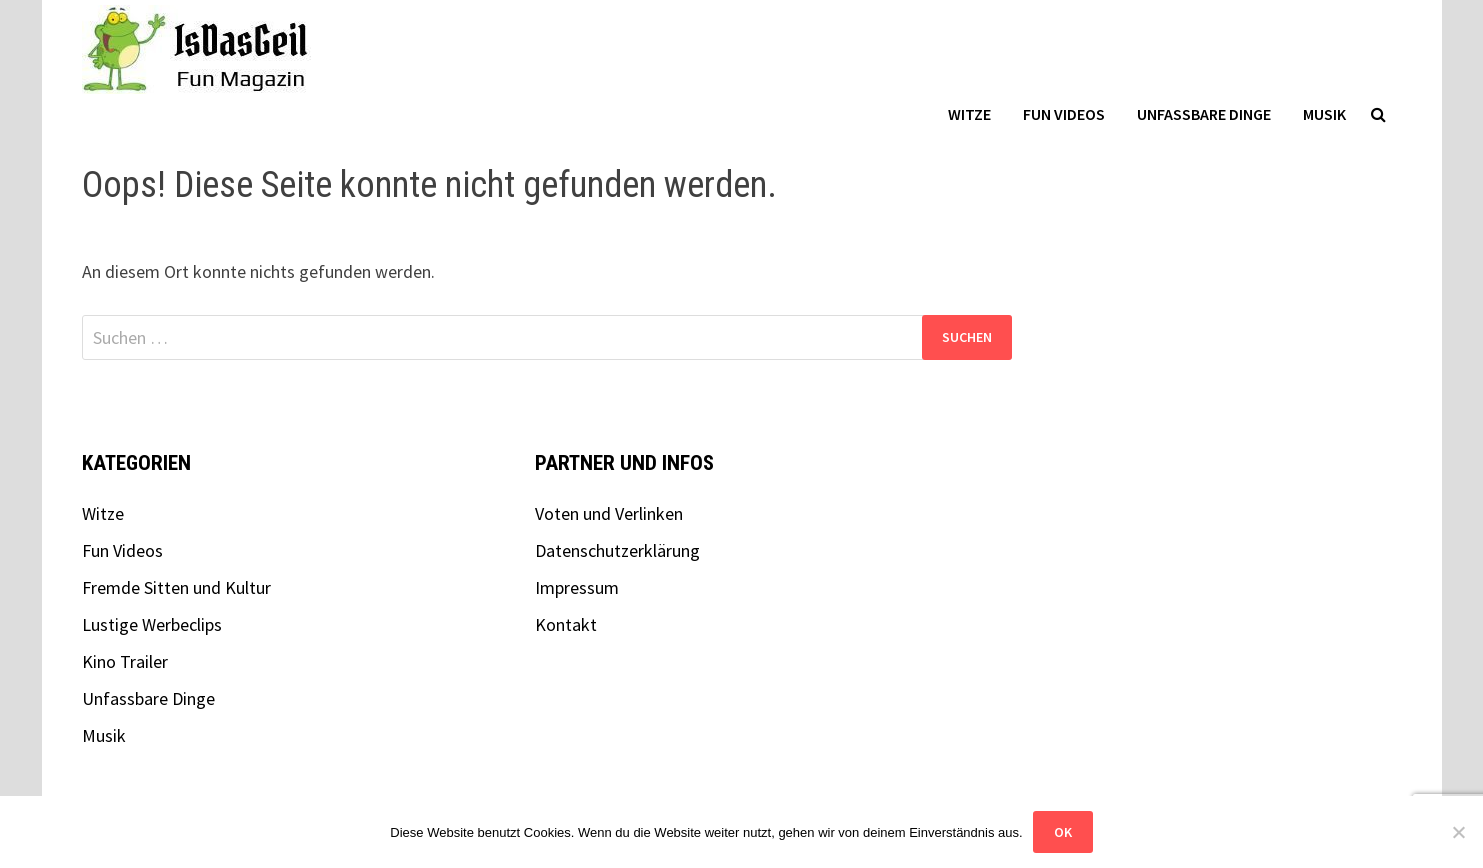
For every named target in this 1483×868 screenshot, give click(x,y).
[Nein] (1458, 832)
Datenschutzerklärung (617, 550)
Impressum (577, 587)
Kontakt (566, 624)
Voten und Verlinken (609, 513)
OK (1063, 832)
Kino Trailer (125, 661)
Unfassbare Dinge (1204, 114)
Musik (1324, 114)
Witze (969, 114)
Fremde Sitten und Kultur (176, 587)
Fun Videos (1064, 114)
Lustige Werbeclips (152, 624)
